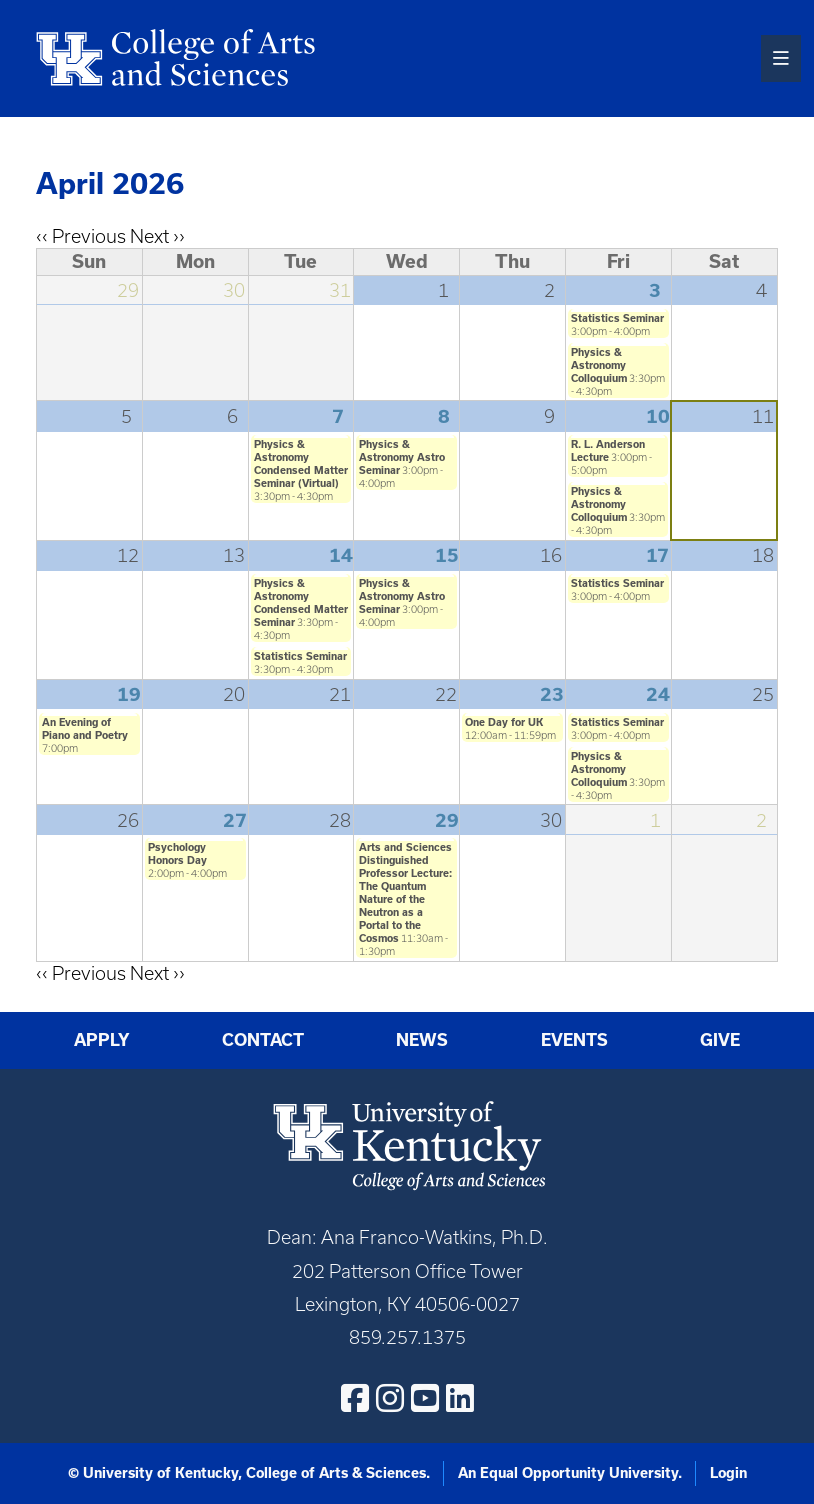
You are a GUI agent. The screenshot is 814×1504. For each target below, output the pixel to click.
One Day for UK (504, 722)
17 (657, 555)
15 (447, 555)
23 (552, 694)
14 (341, 555)
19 (129, 694)
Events (574, 1040)
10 (658, 416)
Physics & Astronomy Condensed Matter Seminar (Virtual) (301, 463)
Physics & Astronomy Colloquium (599, 365)
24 (658, 694)
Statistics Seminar (617, 318)
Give (720, 1040)
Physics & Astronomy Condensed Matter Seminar (301, 602)
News (422, 1040)
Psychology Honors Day (177, 853)
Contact (263, 1040)
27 (235, 820)
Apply (102, 1040)
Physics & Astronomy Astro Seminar (402, 457)
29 (447, 820)
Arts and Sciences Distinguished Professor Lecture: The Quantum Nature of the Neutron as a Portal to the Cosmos (405, 892)
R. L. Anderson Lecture (608, 450)
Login (728, 1473)
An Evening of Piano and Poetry (85, 728)
